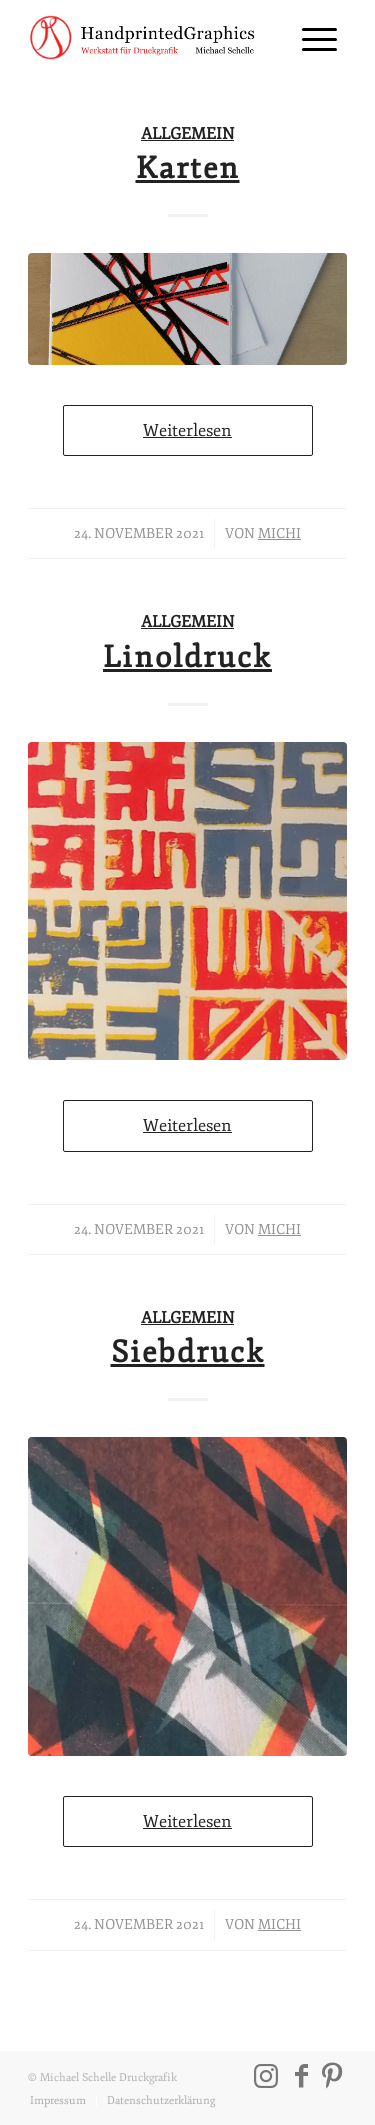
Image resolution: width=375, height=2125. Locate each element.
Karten (188, 168)
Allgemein (187, 134)
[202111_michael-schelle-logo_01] (155, 40)
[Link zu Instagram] (266, 2076)
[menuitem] (309, 40)
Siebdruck (188, 1352)
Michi (279, 533)
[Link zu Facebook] (302, 2076)
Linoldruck (187, 657)
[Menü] (309, 40)
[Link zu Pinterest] (332, 2076)
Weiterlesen (187, 430)
